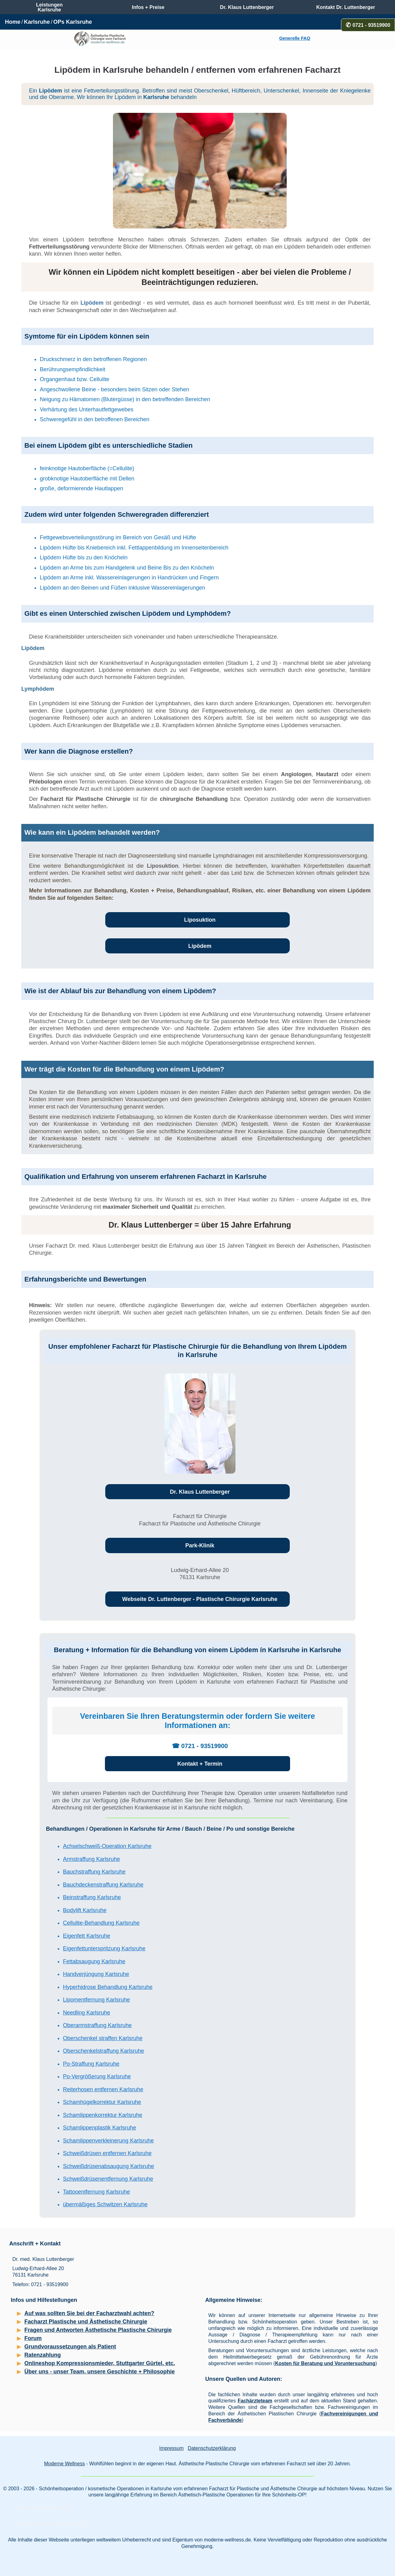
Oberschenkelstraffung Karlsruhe (103, 2051)
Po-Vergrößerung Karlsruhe (97, 2076)
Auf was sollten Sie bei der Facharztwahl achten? (89, 2313)
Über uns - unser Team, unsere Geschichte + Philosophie (99, 2371)
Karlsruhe (37, 22)
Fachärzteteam (255, 2400)
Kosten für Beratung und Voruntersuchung (325, 2363)
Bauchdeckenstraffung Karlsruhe (103, 1885)
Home (12, 22)
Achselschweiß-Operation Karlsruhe (107, 1846)
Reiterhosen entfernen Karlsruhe (103, 2089)
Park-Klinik (199, 1545)
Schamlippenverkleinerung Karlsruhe (108, 2141)
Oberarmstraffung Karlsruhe (97, 2025)
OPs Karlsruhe (72, 22)
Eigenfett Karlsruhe (86, 1936)
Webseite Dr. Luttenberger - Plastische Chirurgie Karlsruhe (199, 1599)
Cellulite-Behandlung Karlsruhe (101, 1923)
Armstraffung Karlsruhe (91, 1859)
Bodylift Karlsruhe (84, 1910)
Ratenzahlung (42, 2355)
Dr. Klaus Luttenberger (200, 1492)
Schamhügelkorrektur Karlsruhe (102, 2102)
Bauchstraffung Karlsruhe (94, 1872)
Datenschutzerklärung (212, 2448)
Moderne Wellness (64, 2463)
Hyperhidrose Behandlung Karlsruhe (107, 1987)
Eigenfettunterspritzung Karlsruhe (104, 1948)
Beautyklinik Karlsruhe (46, 2507)
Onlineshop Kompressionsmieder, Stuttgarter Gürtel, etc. (99, 2363)
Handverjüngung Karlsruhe (96, 1974)
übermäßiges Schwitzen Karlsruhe (105, 2204)
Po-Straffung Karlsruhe (91, 2064)
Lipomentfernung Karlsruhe (96, 2000)
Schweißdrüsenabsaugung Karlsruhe (108, 2166)
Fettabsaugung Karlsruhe (94, 1961)
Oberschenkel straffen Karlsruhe (103, 2038)
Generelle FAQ (294, 38)
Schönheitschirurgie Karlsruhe (54, 2522)
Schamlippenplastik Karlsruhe (99, 2128)
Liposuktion (162, 866)
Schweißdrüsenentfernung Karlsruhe (108, 2179)
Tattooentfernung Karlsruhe (96, 2192)
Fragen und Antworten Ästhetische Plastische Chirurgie (98, 2330)
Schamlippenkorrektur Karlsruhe (102, 2115)
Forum (33, 2338)
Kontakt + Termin (199, 1764)
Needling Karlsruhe (86, 2013)
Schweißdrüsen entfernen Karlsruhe (107, 2153)
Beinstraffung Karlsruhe (92, 1897)
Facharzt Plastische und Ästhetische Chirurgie (85, 2322)
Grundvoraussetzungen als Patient (70, 2347)
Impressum (171, 2448)
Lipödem (92, 303)
